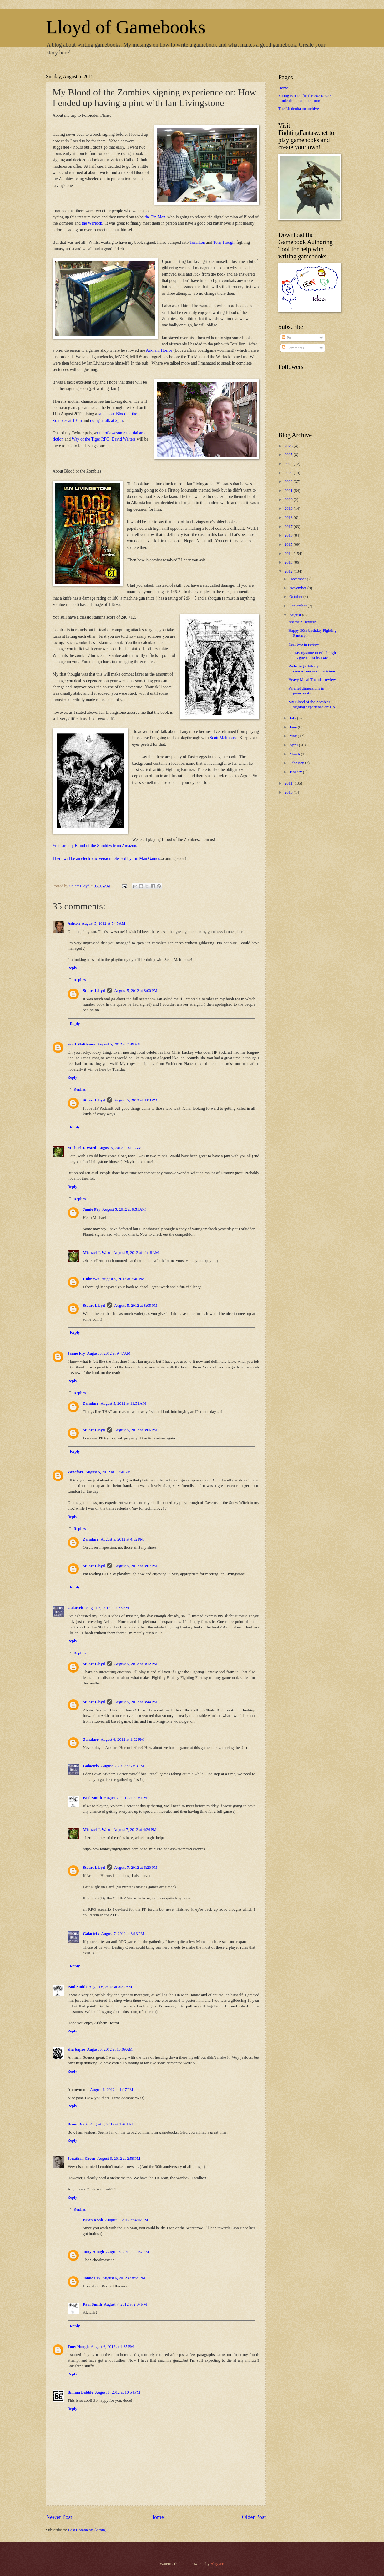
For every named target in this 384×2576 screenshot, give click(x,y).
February (297, 763)
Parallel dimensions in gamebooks (306, 690)
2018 (289, 517)
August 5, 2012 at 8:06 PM (135, 1430)
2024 (289, 464)
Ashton (74, 923)
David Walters (124, 439)
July (293, 718)
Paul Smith (92, 1798)
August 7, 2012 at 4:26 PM (135, 1829)
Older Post (254, 2517)
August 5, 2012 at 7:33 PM (107, 1608)
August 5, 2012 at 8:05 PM (135, 1305)
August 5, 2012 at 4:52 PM (122, 1539)
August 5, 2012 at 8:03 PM (135, 1100)
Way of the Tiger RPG (90, 439)
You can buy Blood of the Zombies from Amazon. (95, 845)
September (298, 606)
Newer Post (59, 2517)
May (293, 736)
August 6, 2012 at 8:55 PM (123, 2278)
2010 (289, 792)
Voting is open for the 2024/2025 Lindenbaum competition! (304, 98)
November (298, 588)
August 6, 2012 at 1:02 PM (122, 1739)
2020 (289, 500)
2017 (289, 526)
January (296, 772)
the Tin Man (155, 217)
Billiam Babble (80, 2392)
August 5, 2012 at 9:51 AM (124, 1209)
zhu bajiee (76, 2049)
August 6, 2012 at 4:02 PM (126, 2220)
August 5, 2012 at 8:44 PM (135, 1702)
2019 (289, 508)
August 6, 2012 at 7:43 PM (122, 1766)
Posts (288, 337)
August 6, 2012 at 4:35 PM (112, 2346)
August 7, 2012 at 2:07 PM (125, 2304)
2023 (289, 473)
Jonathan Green (81, 2158)
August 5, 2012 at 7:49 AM (119, 1044)
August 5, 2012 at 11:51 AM (123, 1403)
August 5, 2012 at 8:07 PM (135, 1566)
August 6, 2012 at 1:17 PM (111, 2090)
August (295, 615)
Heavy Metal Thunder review (312, 679)
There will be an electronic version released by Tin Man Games (106, 858)
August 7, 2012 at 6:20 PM (135, 1867)
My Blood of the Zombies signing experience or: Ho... (313, 704)
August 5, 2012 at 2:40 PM (123, 1279)
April (294, 745)
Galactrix (76, 1608)
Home (157, 2517)
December (298, 579)
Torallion (197, 242)
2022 (289, 481)
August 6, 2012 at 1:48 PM (111, 2124)
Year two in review (303, 644)
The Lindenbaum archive (298, 108)
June (293, 727)
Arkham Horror (159, 350)
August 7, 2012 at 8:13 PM (122, 1933)
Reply (72, 968)
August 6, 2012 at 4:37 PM (127, 2252)
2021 (289, 490)
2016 (289, 535)
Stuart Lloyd (94, 991)
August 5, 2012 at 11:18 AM (136, 1252)
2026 (289, 446)
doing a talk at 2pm (106, 420)
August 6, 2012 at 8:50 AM (110, 1987)
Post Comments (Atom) (87, 2530)
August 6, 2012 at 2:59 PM (118, 2158)
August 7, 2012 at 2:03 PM (125, 1798)
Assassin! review (302, 622)
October (296, 597)
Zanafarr (91, 1403)
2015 (289, 544)
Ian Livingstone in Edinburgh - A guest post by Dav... (312, 655)
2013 (289, 562)
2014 (289, 553)
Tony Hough (224, 242)
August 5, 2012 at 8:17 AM (120, 1148)
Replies (80, 980)
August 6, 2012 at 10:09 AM (110, 2049)
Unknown (91, 1279)
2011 (289, 783)
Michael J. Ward (82, 1148)
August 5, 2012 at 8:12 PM (135, 1664)
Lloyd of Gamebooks (125, 27)
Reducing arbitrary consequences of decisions (312, 668)
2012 (289, 571)
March (295, 754)
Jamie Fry (91, 1209)
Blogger (216, 2564)
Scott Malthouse (223, 737)
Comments (293, 348)
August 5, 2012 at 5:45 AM (103, 923)
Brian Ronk (78, 2124)
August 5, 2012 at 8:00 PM (135, 991)
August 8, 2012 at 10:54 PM (117, 2392)
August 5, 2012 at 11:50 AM (108, 1472)
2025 (289, 454)
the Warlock (92, 223)
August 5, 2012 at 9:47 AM (108, 1353)
